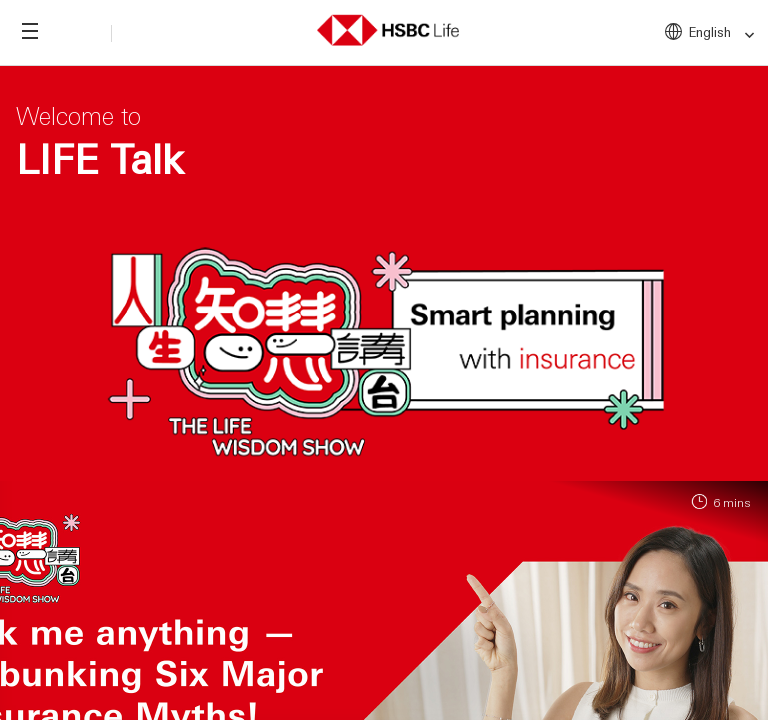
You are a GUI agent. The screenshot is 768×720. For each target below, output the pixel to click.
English (722, 32)
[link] (743, 35)
